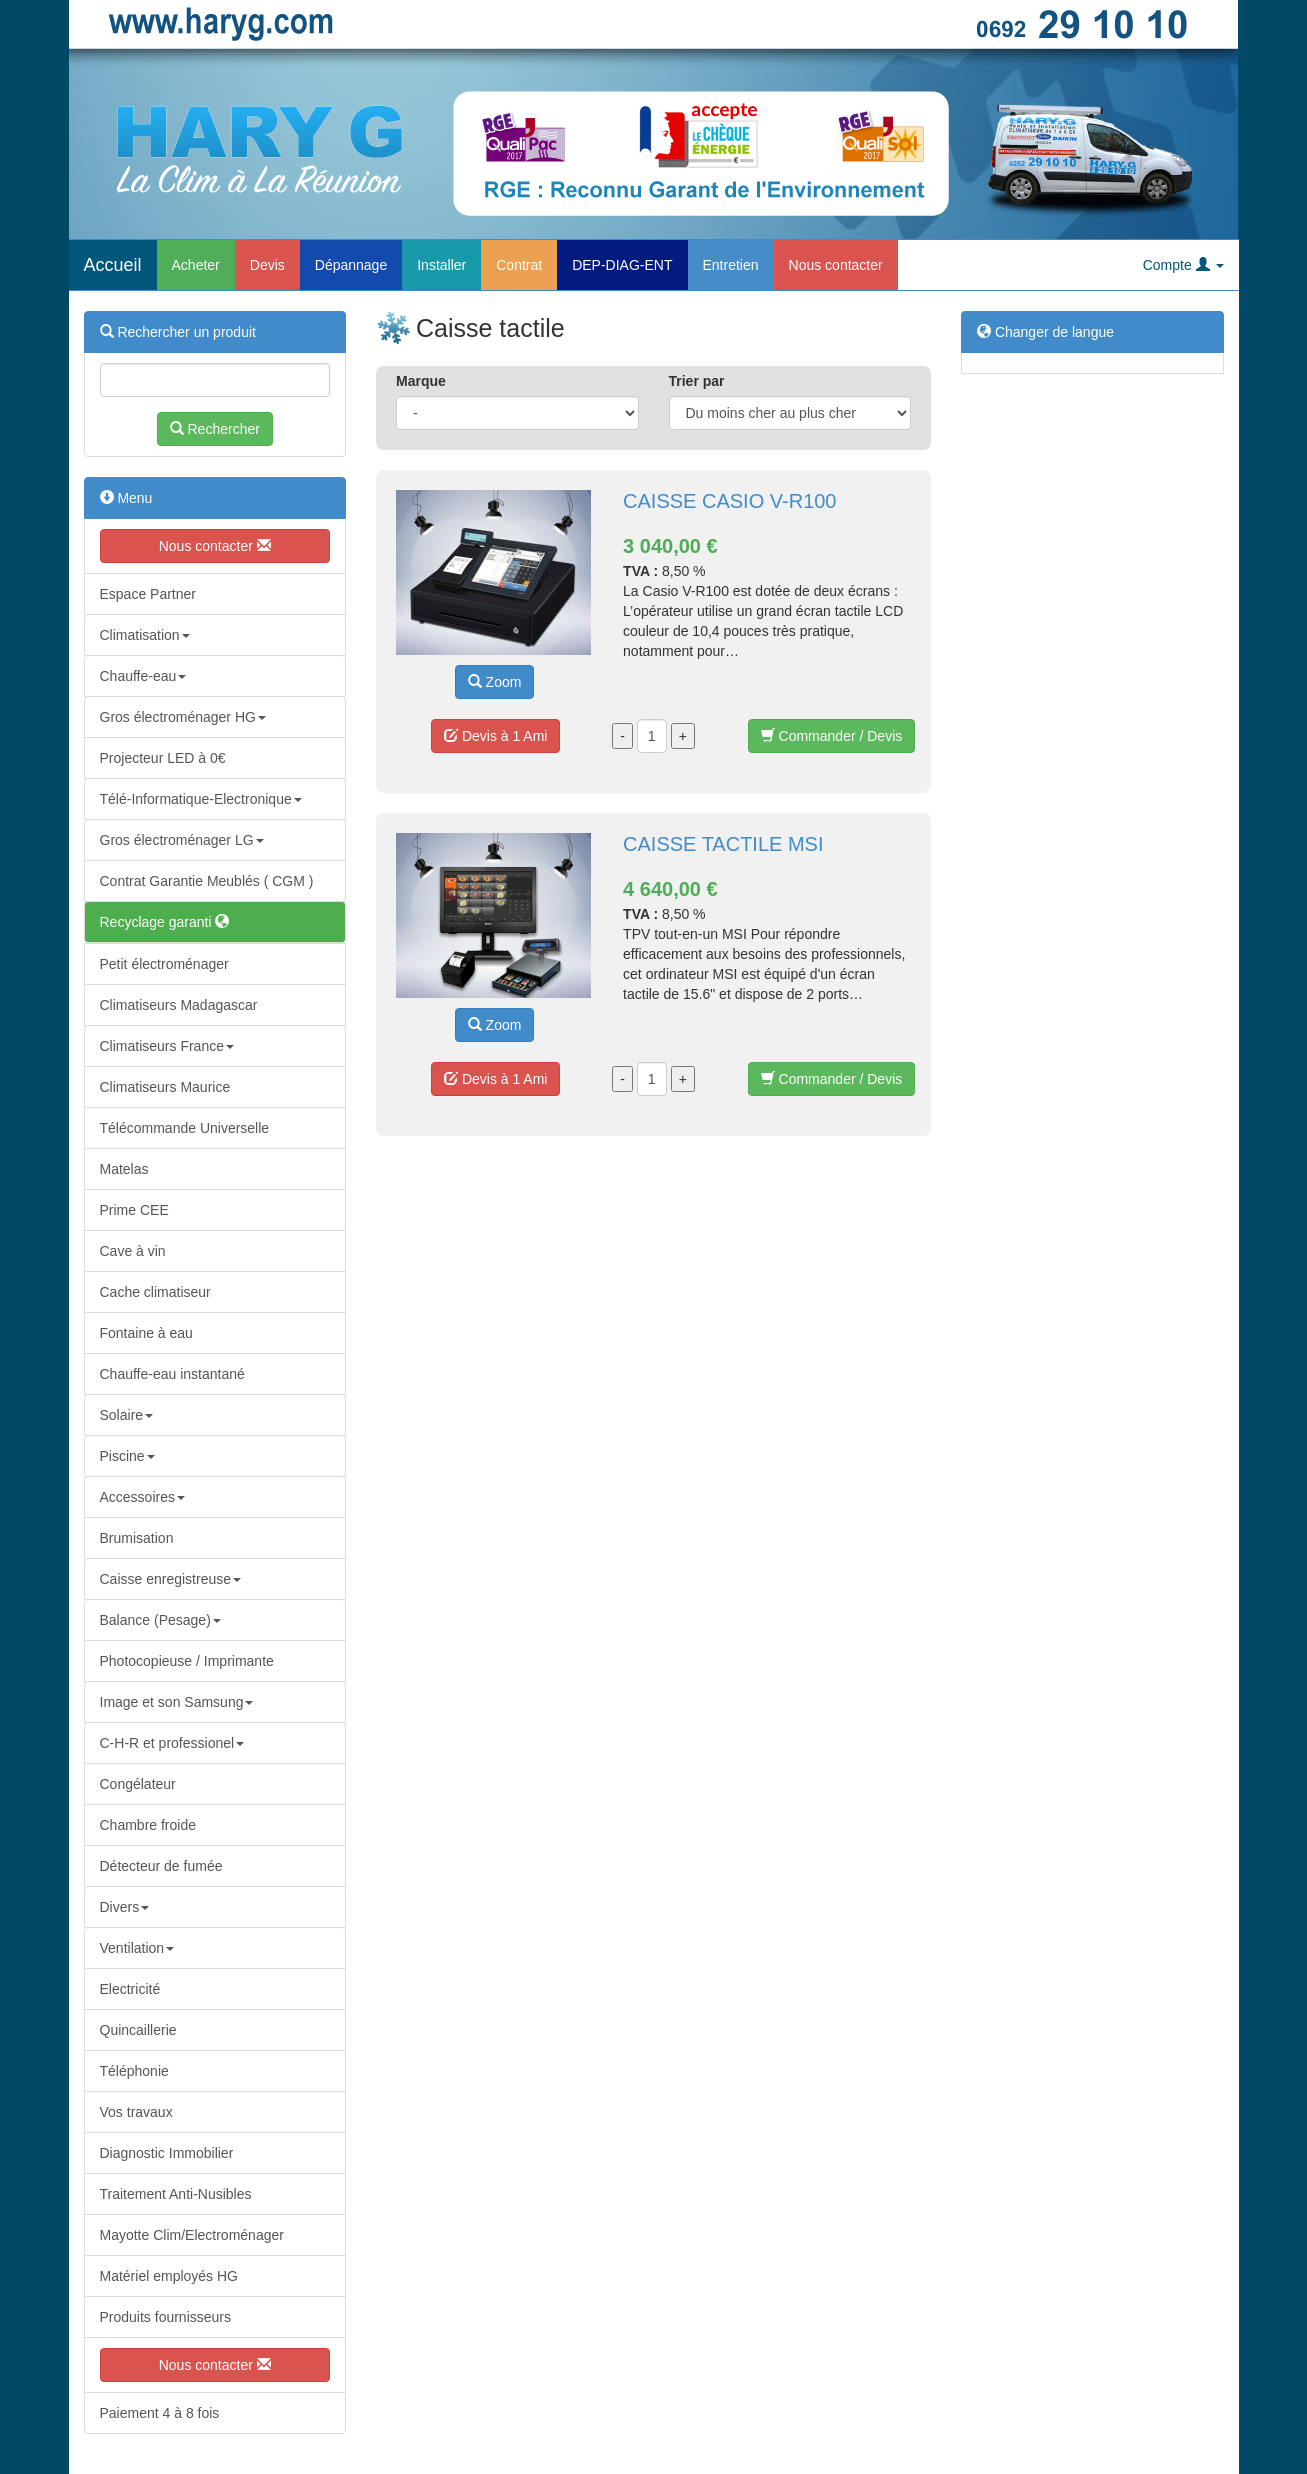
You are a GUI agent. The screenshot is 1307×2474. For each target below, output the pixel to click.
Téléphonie (134, 2071)
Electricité (130, 1989)
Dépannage (351, 265)
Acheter (196, 265)
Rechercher (215, 429)
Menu (126, 498)
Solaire (127, 1415)
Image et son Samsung (177, 1702)
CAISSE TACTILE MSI (723, 844)
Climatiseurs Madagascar (179, 1005)
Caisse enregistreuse (171, 1579)
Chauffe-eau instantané (172, 1374)
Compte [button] (1183, 265)
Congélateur (138, 1784)
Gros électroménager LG (182, 840)
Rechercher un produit (178, 332)
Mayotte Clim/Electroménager (192, 2235)
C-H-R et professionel (172, 1743)
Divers (125, 1907)
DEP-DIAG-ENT (622, 265)
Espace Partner (148, 594)
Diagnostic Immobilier (167, 2153)
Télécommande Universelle (185, 1128)
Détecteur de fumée (161, 1866)
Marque (421, 381)
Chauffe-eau (143, 676)
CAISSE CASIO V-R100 (729, 501)
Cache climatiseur (155, 1292)
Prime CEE (134, 1210)
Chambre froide (148, 1825)
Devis (267, 265)
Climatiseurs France (167, 1046)
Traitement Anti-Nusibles (176, 2194)
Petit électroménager (164, 964)
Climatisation (145, 635)
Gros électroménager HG (183, 717)
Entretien (731, 265)
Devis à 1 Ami (495, 736)
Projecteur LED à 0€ (163, 758)
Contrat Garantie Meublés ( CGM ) (207, 881)
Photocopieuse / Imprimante (187, 1661)
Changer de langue (1045, 332)
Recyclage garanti (165, 922)
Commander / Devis (832, 736)
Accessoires (142, 1497)
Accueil (113, 265)
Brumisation (137, 1538)
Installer (441, 265)
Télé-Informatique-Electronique (201, 799)
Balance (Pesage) (160, 1620)
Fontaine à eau (146, 1333)
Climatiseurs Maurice (165, 1087)
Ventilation (137, 1948)
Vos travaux (136, 2112)
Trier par (697, 381)
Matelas (124, 1169)
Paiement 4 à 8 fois (160, 2413)
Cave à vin (133, 1251)
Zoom (495, 682)
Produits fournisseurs (166, 2317)
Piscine (127, 1456)
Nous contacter (836, 265)
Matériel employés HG (169, 2276)
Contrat (519, 265)
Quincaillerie (138, 2030)
